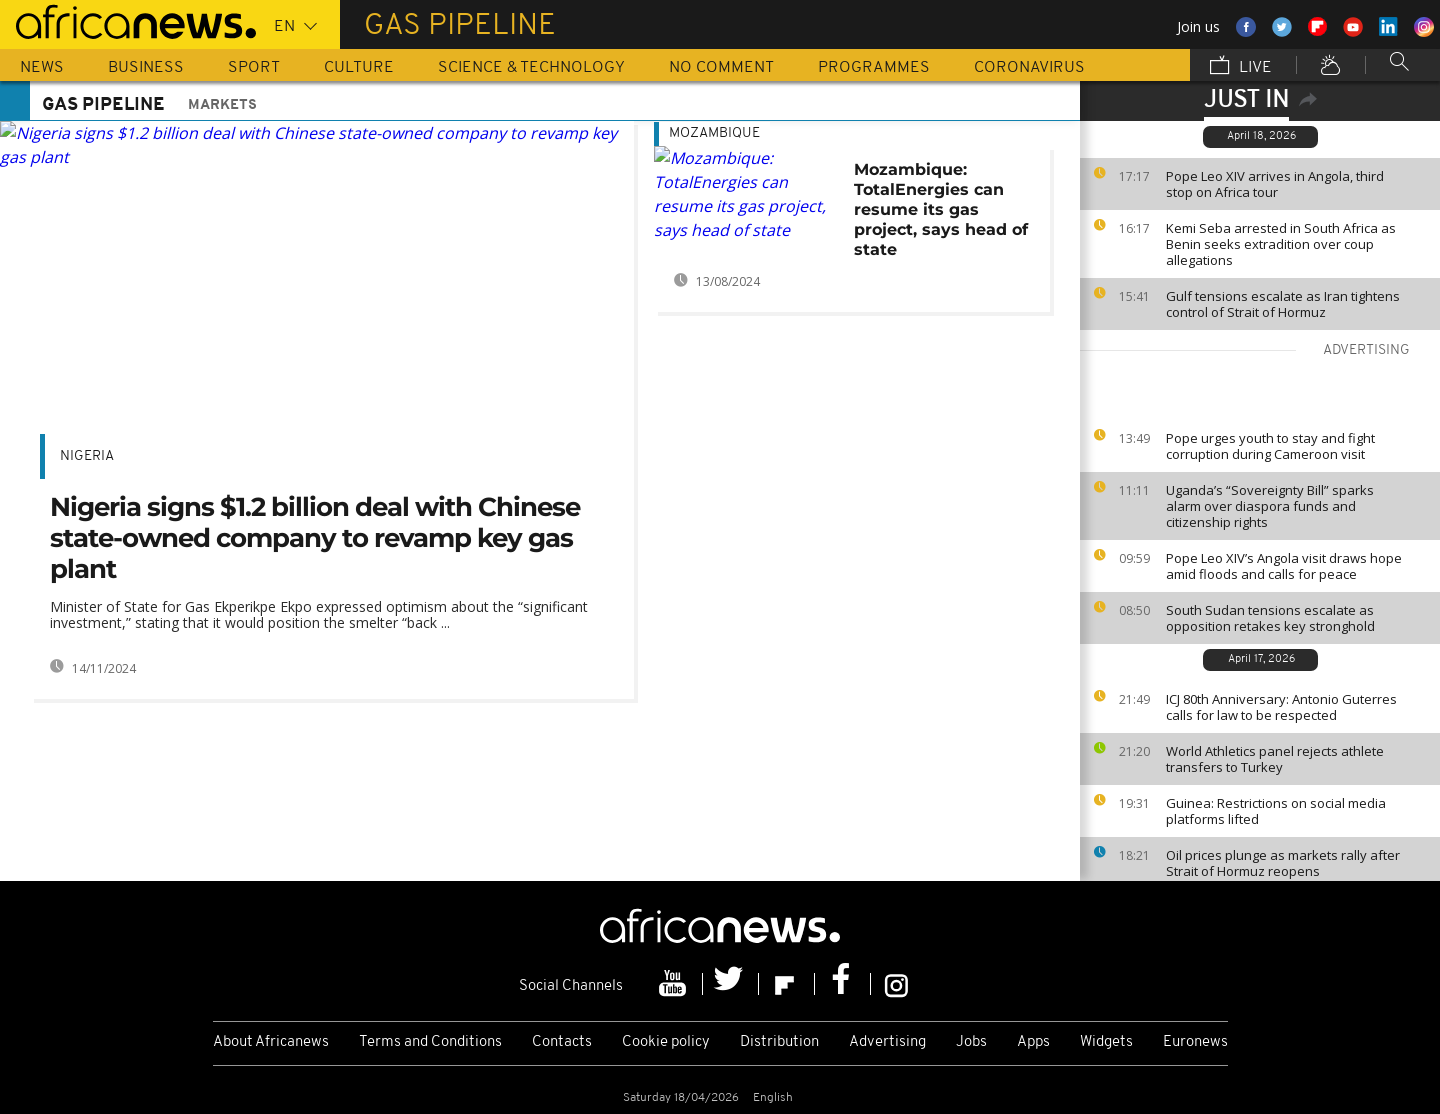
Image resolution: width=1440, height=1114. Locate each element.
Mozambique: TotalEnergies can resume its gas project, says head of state (941, 209)
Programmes (874, 68)
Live (1241, 67)
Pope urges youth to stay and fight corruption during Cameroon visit (1270, 446)
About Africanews (271, 1042)
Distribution (779, 1042)
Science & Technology (531, 68)
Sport (254, 68)
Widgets (1106, 1042)
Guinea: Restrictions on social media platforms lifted (1276, 811)
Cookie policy (666, 1042)
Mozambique (714, 133)
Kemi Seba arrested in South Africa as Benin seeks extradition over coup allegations (1281, 244)
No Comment (721, 68)
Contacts (562, 1042)
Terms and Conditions (430, 1042)
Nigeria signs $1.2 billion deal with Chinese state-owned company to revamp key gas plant (315, 538)
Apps (1033, 1042)
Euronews (1195, 1042)
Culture (359, 68)
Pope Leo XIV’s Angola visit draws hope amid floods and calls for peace (1284, 566)
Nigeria (87, 456)
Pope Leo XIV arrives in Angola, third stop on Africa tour (1275, 184)
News (42, 68)
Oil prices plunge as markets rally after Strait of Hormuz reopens (1283, 863)
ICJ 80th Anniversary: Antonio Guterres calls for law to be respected (1281, 707)
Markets (222, 105)
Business (146, 68)
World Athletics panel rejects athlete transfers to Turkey (1275, 759)
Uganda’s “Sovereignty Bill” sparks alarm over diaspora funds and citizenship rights (1270, 506)
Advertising (887, 1042)
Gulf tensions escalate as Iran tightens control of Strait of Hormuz (1283, 304)
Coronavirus (1029, 68)
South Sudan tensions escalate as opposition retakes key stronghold (1270, 618)
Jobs (971, 1042)
